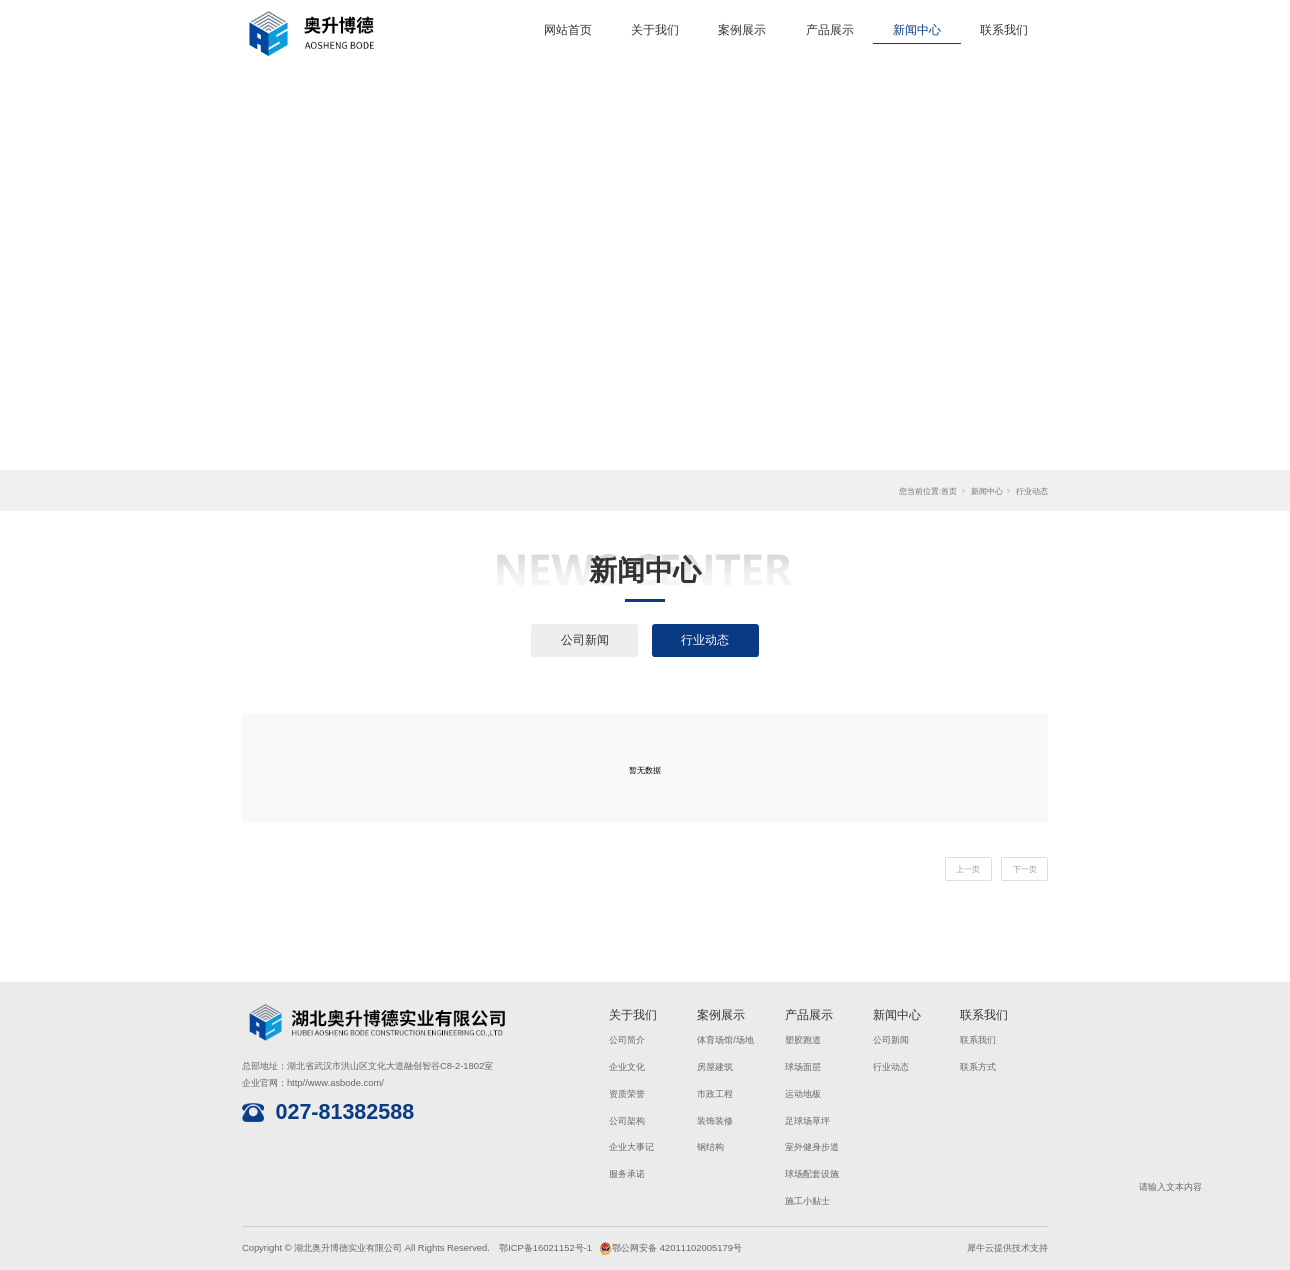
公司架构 (627, 1120)
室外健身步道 (812, 1146)
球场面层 (803, 1066)
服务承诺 (627, 1173)
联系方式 (978, 1066)
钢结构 (710, 1146)
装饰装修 (715, 1120)
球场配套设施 (812, 1173)
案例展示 (742, 30)
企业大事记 (631, 1146)
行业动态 (1032, 491)
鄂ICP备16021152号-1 (545, 1247)
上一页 (968, 869)
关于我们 (655, 30)
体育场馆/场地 (725, 1039)
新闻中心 (917, 30)
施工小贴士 (807, 1200)
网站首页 (568, 30)
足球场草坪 (807, 1120)
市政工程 (715, 1093)
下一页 (1025, 869)
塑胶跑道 (803, 1039)
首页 (949, 491)
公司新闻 (585, 640)
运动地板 (803, 1093)
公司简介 (627, 1039)
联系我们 (1004, 30)
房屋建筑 (715, 1066)
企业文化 (627, 1066)
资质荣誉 (627, 1093)
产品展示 (830, 30)
